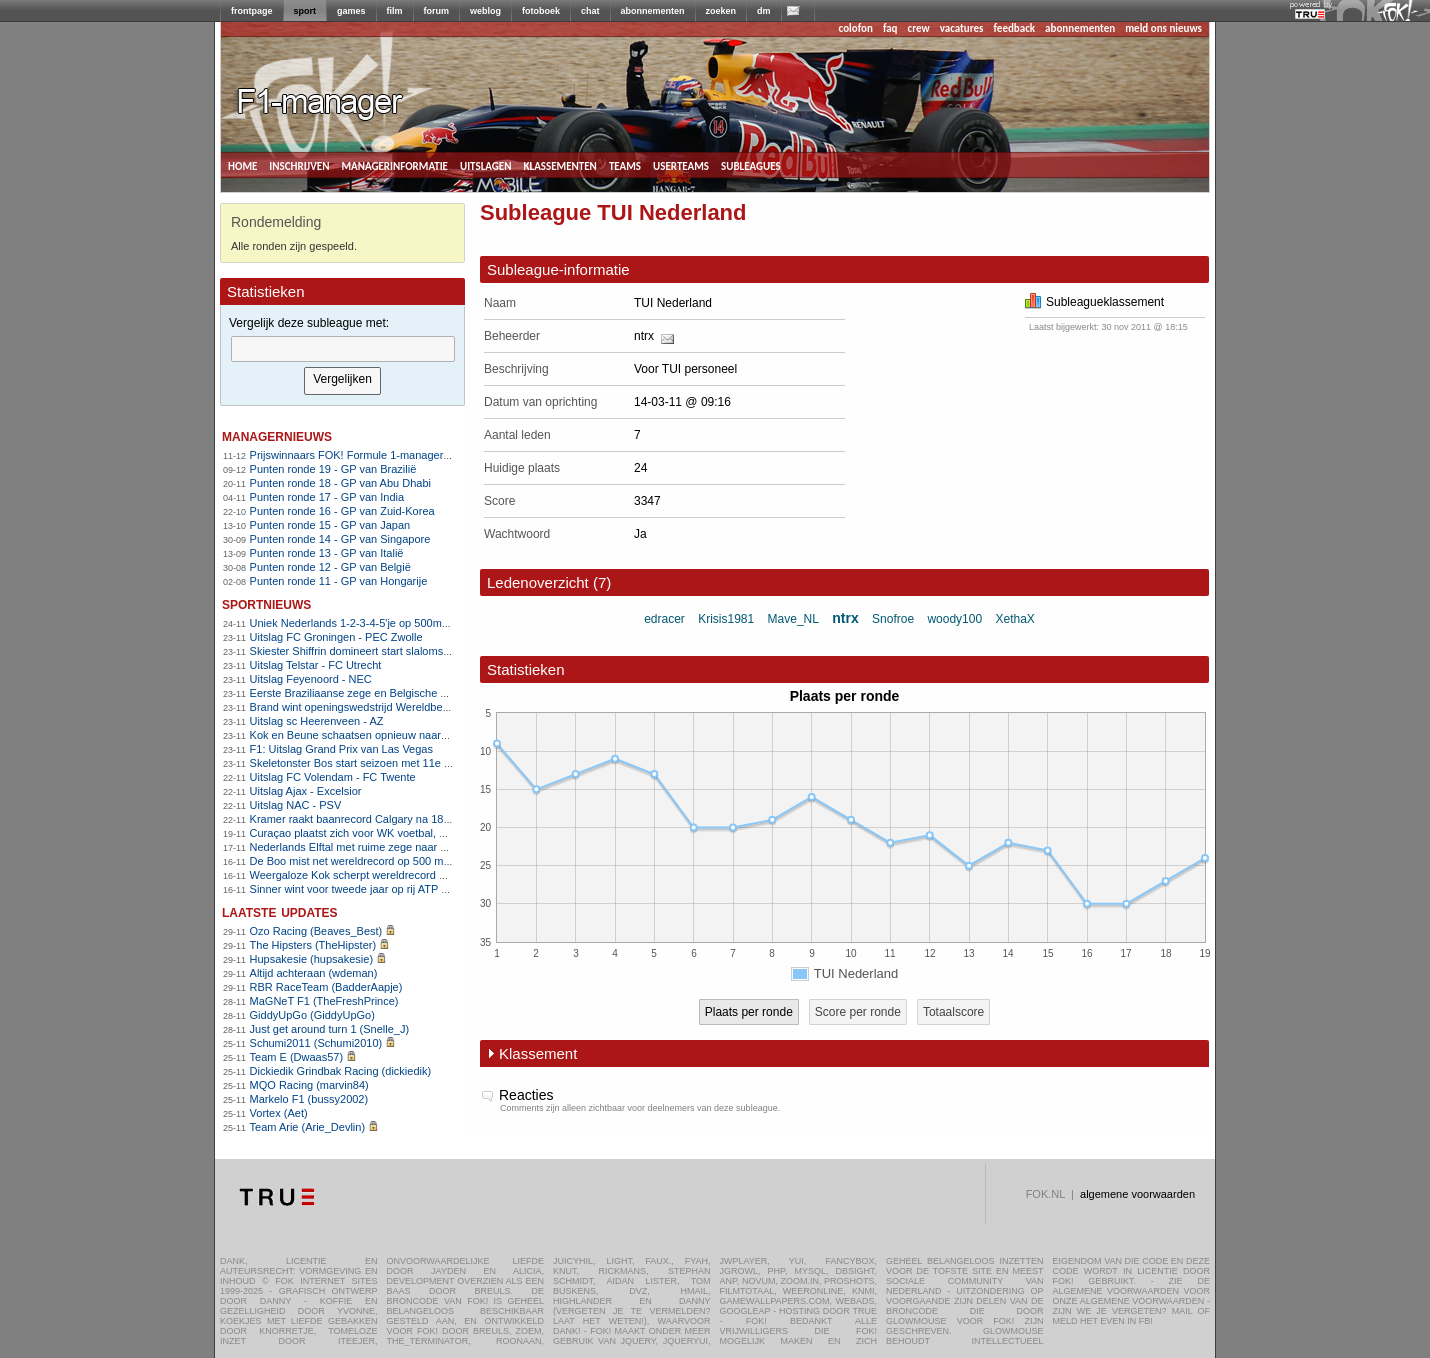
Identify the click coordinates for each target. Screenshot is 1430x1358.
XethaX (1014, 619)
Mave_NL (793, 619)
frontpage (252, 11)
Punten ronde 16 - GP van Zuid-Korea (342, 511)
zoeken (721, 11)
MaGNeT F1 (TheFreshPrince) (324, 1001)
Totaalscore (953, 1012)
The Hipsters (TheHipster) (313, 945)
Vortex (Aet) (279, 1113)
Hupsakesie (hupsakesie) (312, 959)
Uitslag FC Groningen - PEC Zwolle (336, 637)
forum (437, 11)
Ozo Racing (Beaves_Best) (316, 931)
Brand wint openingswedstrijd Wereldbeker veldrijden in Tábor (401, 707)
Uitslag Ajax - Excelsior (306, 791)
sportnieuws (266, 603)
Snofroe (893, 619)
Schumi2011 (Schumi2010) (316, 1043)
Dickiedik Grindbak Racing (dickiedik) (341, 1071)
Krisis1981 (726, 619)
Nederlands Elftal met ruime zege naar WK (354, 847)
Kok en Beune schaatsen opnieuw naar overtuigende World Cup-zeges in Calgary (449, 735)
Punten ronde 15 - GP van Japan (330, 525)
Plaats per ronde (749, 1012)
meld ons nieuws (1163, 28)
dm (764, 11)
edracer (664, 619)
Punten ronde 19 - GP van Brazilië (333, 469)
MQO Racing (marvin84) (309, 1085)
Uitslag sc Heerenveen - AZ (317, 721)
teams (625, 165)
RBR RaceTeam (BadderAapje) (326, 987)
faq (890, 28)
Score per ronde (858, 1012)
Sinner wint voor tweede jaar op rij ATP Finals (360, 889)
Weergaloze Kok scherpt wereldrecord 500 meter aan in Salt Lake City (421, 875)
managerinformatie (394, 165)
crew (919, 28)
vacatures (962, 28)
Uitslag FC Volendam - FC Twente (333, 777)
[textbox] (343, 349)
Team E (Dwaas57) (297, 1057)
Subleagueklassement (1094, 302)
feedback (1014, 28)
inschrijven (299, 165)
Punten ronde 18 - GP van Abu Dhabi (340, 483)
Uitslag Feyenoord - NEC (311, 679)
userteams (681, 165)
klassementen (559, 165)
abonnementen (653, 11)
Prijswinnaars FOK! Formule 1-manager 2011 (360, 455)
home (242, 165)
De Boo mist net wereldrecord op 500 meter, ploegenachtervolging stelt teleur (438, 861)
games (351, 11)
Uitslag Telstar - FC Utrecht (316, 665)
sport (305, 11)
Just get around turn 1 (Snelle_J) (330, 1029)
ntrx (644, 336)
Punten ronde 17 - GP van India (327, 497)
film (395, 11)
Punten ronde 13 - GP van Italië (327, 553)
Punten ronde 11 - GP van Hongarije (339, 581)
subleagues (751, 165)
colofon (856, 28)
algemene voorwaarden (1137, 1194)
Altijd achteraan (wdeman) (314, 973)
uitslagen (486, 165)
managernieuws (277, 435)
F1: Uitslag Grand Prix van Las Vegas (341, 749)
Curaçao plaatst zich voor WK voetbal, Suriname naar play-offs (403, 833)
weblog (485, 11)
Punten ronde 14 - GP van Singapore (340, 539)
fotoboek (541, 11)
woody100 (954, 619)
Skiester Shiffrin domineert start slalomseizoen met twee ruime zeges (418, 651)
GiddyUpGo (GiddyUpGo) (312, 1015)
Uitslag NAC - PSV (296, 805)
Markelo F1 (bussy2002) (309, 1099)
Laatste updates (280, 911)
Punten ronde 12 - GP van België (330, 567)
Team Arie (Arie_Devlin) (308, 1127)
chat (590, 11)
